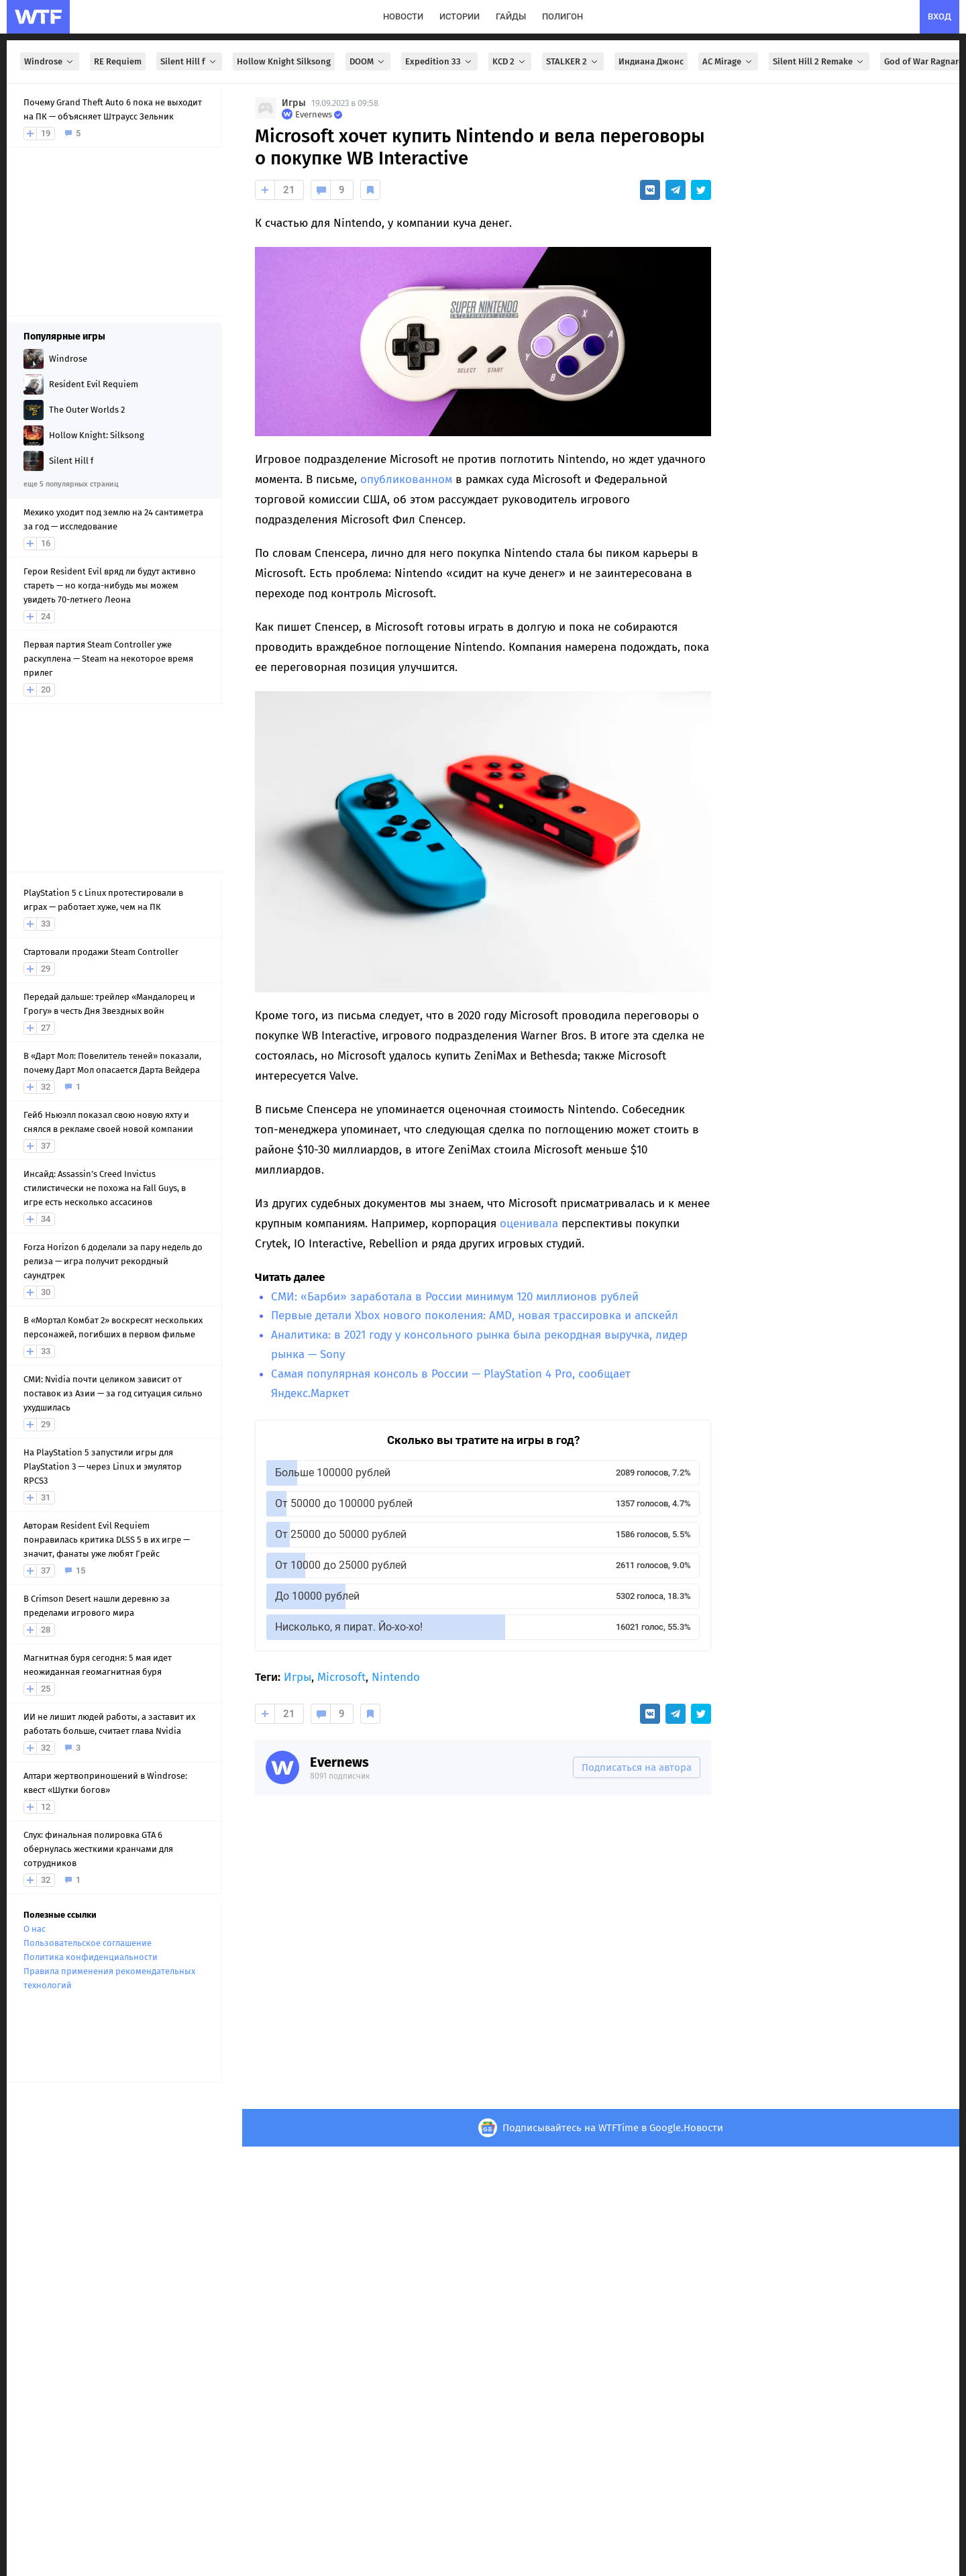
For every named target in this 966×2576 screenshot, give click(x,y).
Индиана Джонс (651, 61)
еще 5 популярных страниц (70, 484)
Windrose (49, 61)
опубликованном (406, 479)
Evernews (339, 1762)
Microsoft (341, 1677)
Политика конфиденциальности (90, 1957)
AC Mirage (728, 61)
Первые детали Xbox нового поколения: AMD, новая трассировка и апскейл (474, 1315)
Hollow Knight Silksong (284, 61)
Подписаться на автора (637, 1767)
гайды (511, 16)
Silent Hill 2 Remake (819, 61)
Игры (294, 103)
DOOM (368, 61)
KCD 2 (509, 61)
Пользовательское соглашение (87, 1943)
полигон (562, 16)
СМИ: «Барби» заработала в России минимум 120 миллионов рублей (455, 1297)
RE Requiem (118, 61)
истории (459, 16)
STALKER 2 (573, 61)
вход (939, 16)
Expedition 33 (439, 61)
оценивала (529, 1224)
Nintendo (396, 1677)
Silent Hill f (189, 61)
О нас (34, 1929)
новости (403, 16)
